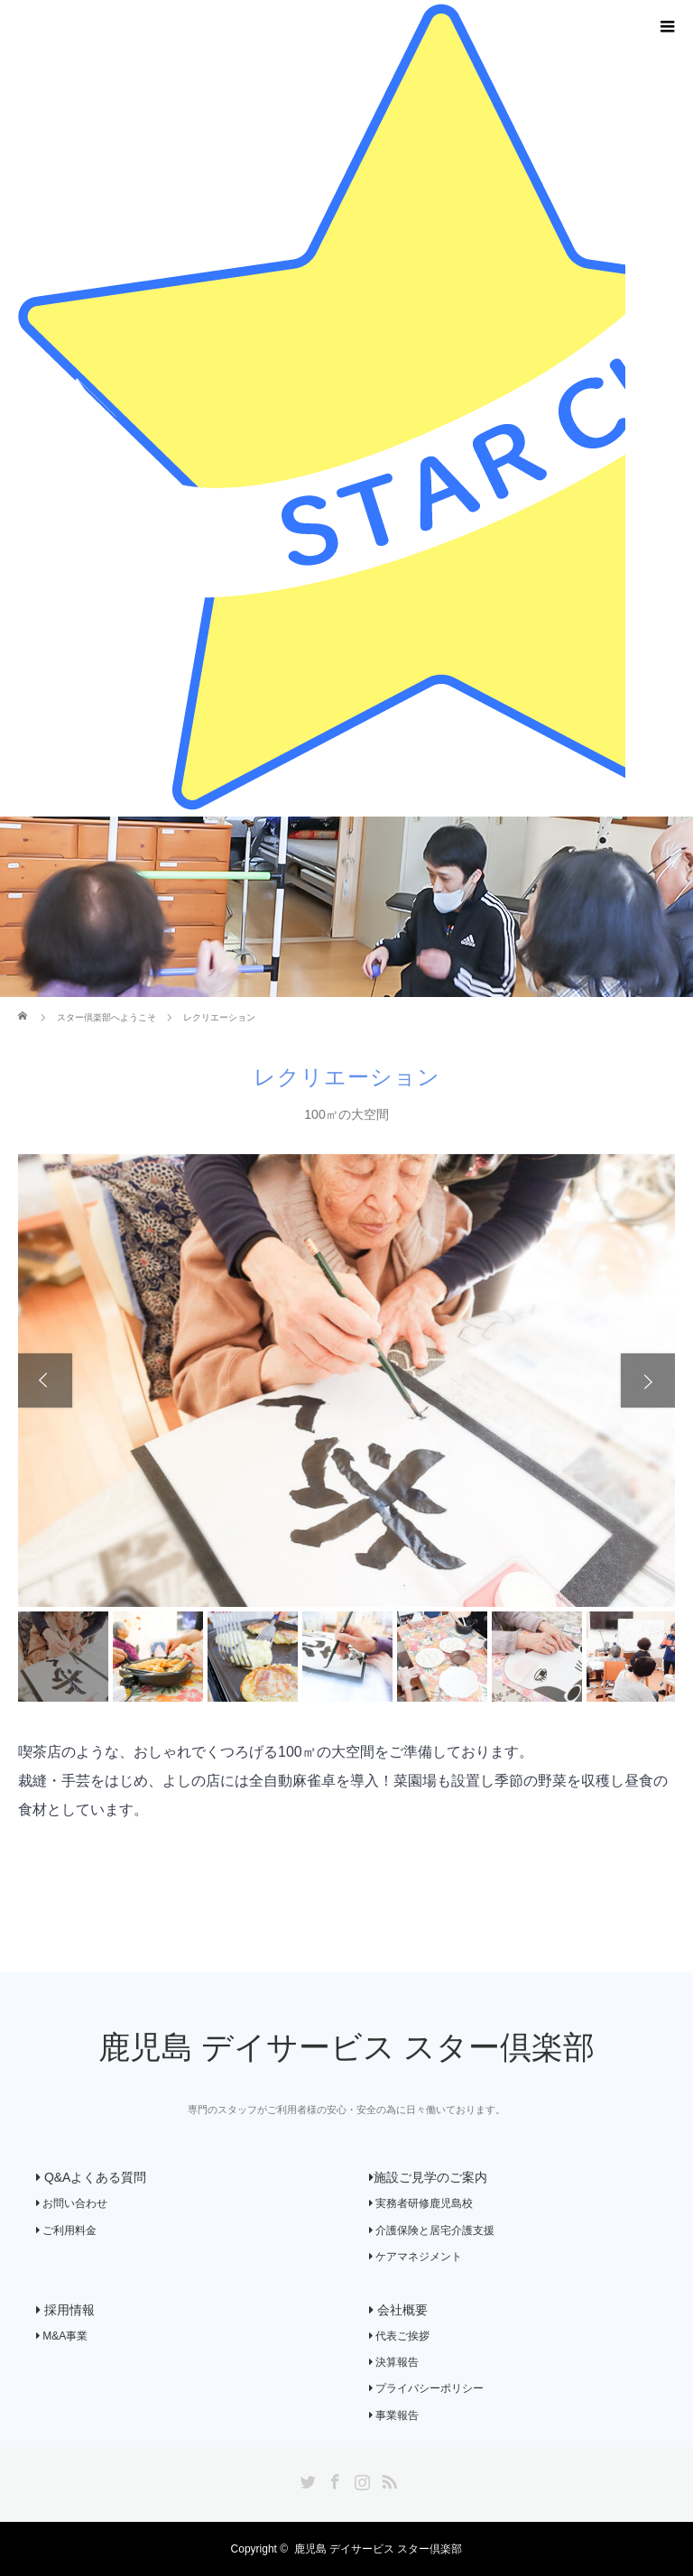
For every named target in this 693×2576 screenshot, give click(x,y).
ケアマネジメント (415, 2256)
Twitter (305, 2478)
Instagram (360, 2478)
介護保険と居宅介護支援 (431, 2230)
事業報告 (394, 2415)
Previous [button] (45, 1380)
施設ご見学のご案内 (428, 2177)
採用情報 (65, 2310)
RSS (387, 2478)
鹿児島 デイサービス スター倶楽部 (346, 2047)
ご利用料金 (66, 2230)
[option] (346, 1381)
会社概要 (398, 2310)
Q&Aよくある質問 (91, 2177)
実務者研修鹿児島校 (421, 2203)
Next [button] (648, 1380)
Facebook (332, 2478)
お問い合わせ (71, 2203)
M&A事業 (62, 2336)
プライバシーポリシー (426, 2388)
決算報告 (394, 2362)
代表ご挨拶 (399, 2336)
